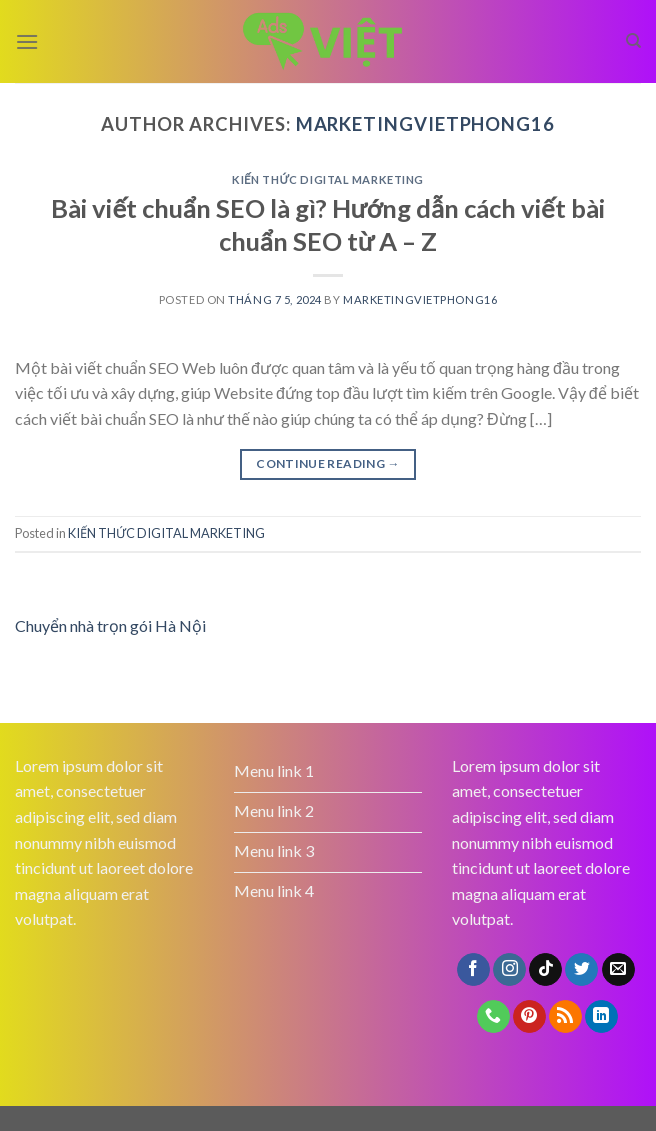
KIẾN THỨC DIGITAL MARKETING (328, 179)
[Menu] (27, 41)
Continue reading (328, 463)
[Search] (633, 41)
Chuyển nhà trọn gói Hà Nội (110, 625)
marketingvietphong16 (425, 124)
